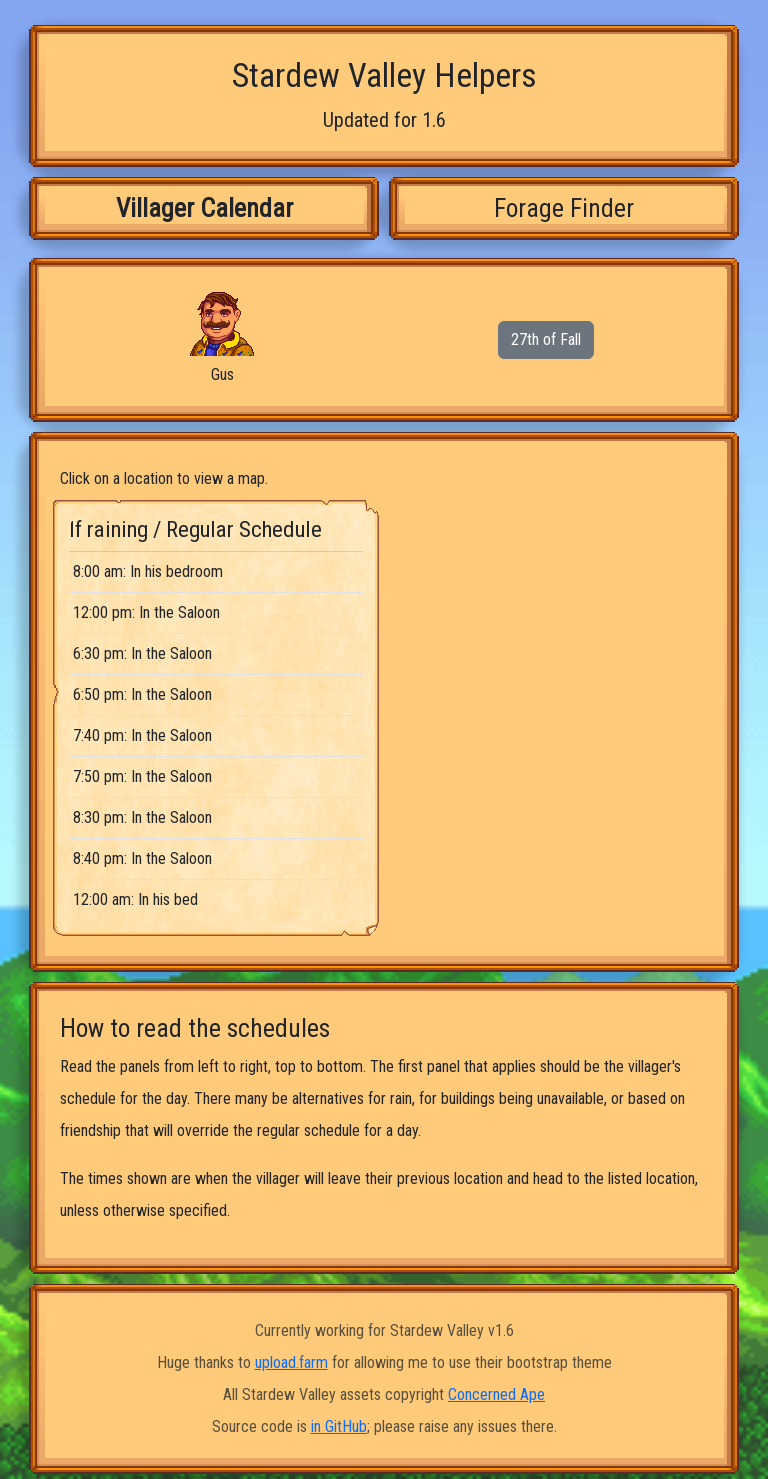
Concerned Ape (496, 1394)
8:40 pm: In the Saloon (142, 858)
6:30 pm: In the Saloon (142, 653)
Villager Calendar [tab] (204, 208)
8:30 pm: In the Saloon (142, 817)
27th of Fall (546, 339)
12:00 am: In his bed (135, 899)
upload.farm (291, 1362)
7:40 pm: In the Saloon (142, 735)
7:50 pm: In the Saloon (142, 776)
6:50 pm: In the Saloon (142, 694)
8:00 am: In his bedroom (148, 571)
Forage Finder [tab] (564, 208)
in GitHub (339, 1426)
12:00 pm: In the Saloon (146, 612)
